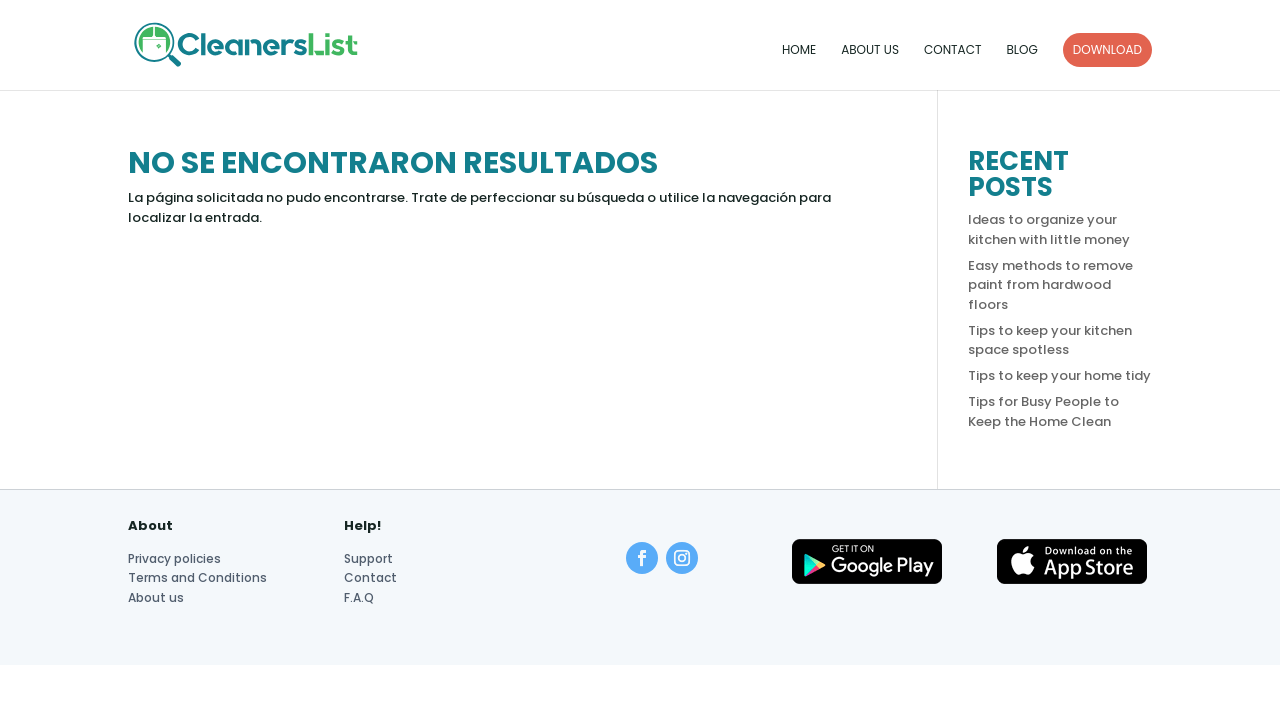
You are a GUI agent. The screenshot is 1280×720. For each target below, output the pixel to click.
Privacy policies (174, 558)
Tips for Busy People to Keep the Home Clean (1043, 411)
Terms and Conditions (197, 577)
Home (799, 50)
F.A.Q (359, 597)
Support (368, 558)
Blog (1021, 50)
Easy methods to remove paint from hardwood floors (1050, 285)
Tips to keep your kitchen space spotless (1050, 340)
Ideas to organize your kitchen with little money (1049, 229)
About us (870, 50)
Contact (952, 50)
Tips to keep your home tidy (1059, 375)
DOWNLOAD (1107, 49)
